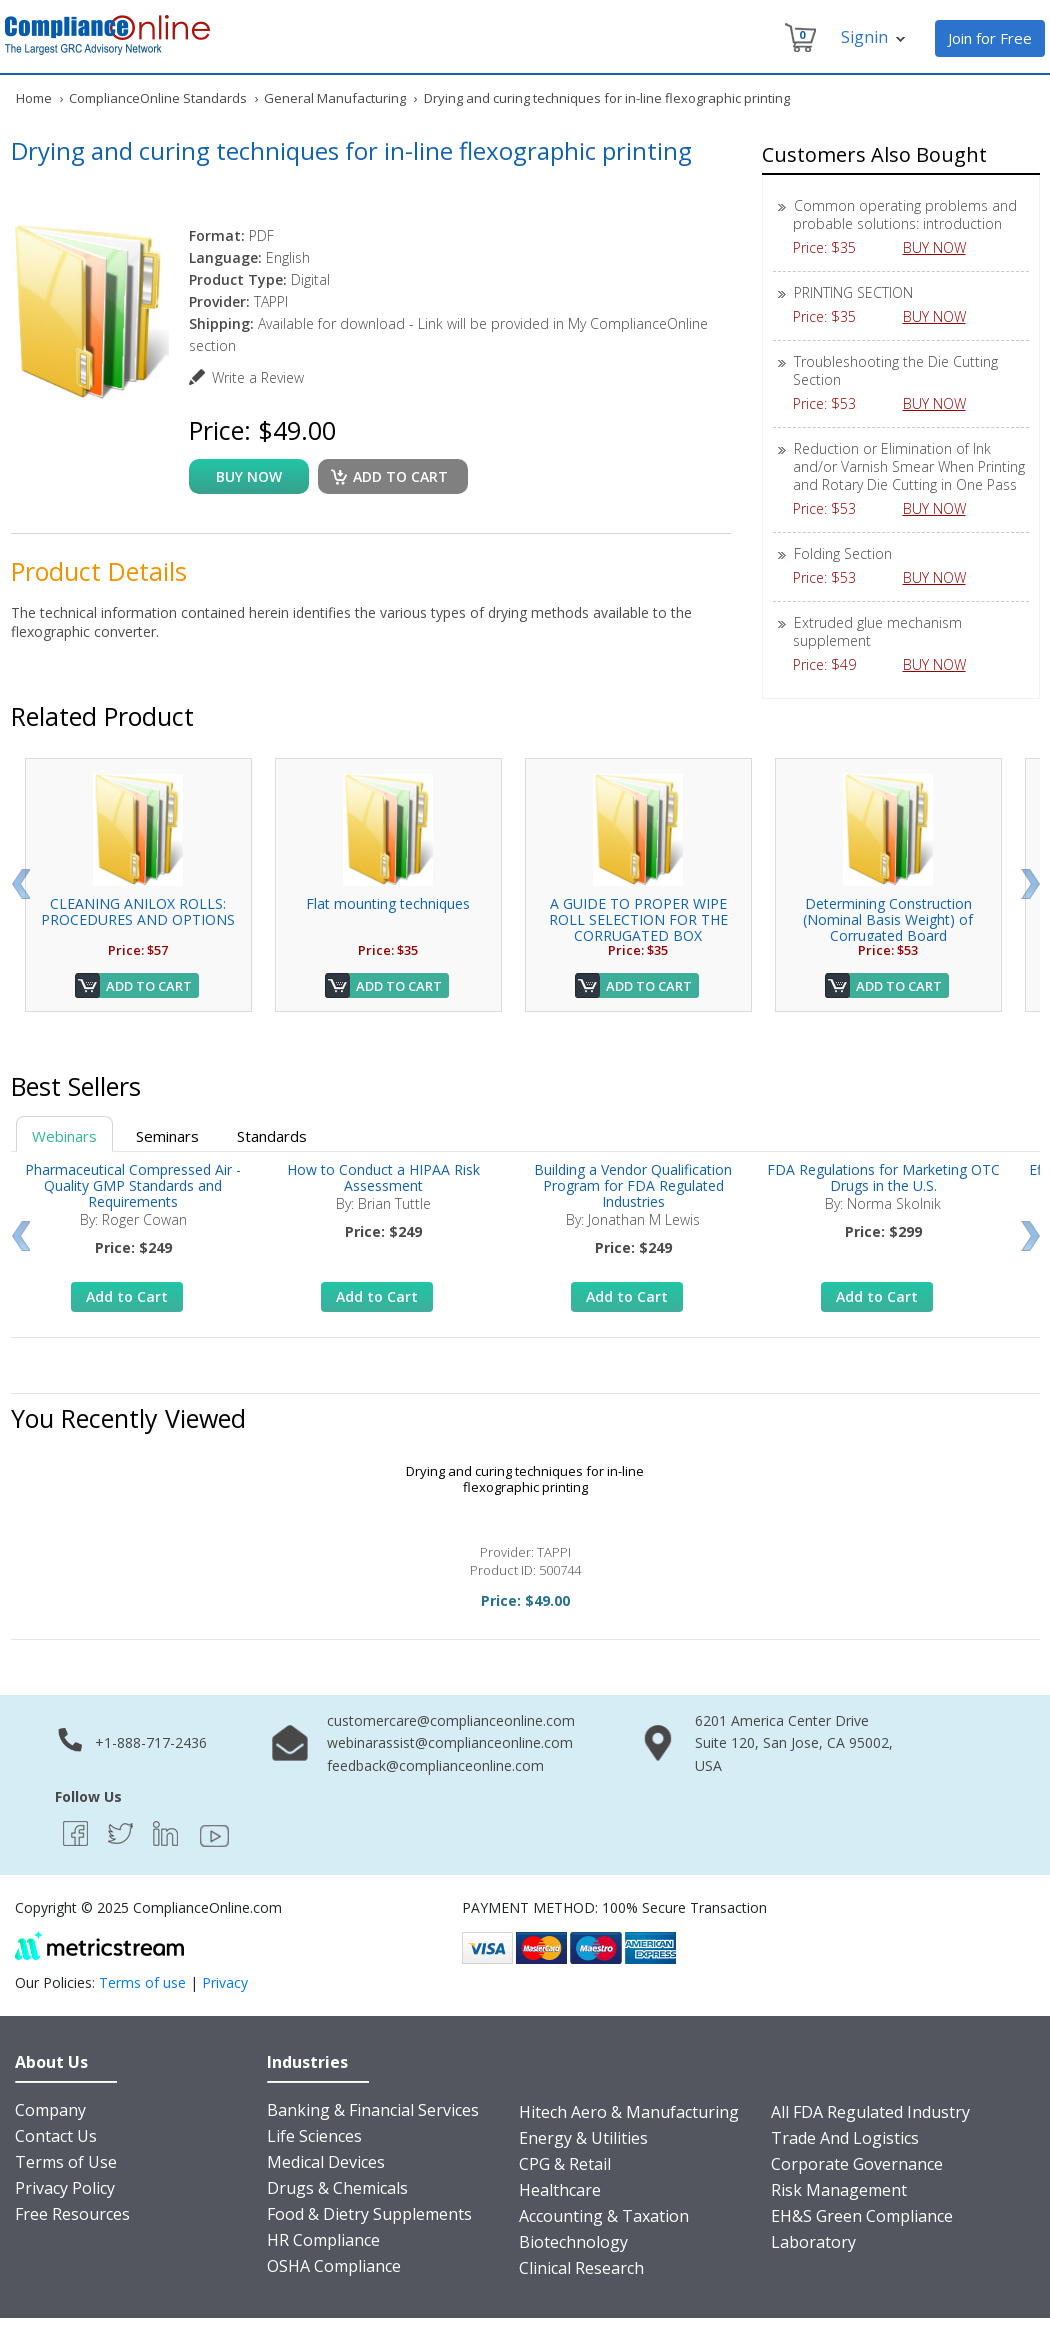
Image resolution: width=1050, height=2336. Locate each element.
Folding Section (843, 553)
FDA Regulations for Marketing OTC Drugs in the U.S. (883, 1177)
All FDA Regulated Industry (870, 2112)
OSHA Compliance (334, 2266)
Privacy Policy (65, 2188)
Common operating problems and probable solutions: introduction (905, 214)
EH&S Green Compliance (862, 2216)
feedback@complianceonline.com (435, 1765)
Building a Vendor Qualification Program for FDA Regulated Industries (633, 1185)
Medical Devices (326, 2162)
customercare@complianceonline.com (451, 1720)
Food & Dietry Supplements (369, 2214)
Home (34, 98)
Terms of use (142, 1982)
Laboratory (813, 2242)
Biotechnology (573, 2242)
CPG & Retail (565, 2164)
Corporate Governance (857, 2164)
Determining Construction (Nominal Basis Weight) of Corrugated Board (888, 919)
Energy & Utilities (583, 2138)
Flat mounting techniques (388, 903)
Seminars (167, 1136)
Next (1030, 884)
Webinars (64, 1136)
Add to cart (400, 476)
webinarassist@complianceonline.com (450, 1742)
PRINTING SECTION (853, 292)
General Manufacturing (335, 98)
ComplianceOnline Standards (158, 98)
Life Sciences (314, 2136)
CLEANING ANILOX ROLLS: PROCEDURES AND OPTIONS (138, 911)
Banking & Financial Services (373, 2110)
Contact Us (56, 2136)
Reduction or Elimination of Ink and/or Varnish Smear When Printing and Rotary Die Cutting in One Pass (909, 466)
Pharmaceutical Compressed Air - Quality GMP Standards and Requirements (133, 1185)
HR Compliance (323, 2240)
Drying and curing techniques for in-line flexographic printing (525, 1479)
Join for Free (990, 38)
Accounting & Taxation (604, 2216)
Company (50, 2110)
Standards (272, 1136)
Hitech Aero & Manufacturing (629, 2112)
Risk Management (839, 2190)
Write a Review (258, 377)
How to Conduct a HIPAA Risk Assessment (383, 1177)
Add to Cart (149, 986)
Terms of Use (66, 2162)
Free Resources (72, 2214)
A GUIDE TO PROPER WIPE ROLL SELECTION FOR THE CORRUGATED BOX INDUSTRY (638, 927)
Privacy (225, 1982)
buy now (249, 476)
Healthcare (560, 2190)
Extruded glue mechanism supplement (877, 631)
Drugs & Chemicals (337, 2188)
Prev (20, 884)
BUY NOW (942, 247)
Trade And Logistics (845, 2138)
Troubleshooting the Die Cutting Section (895, 370)
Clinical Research (581, 2268)
